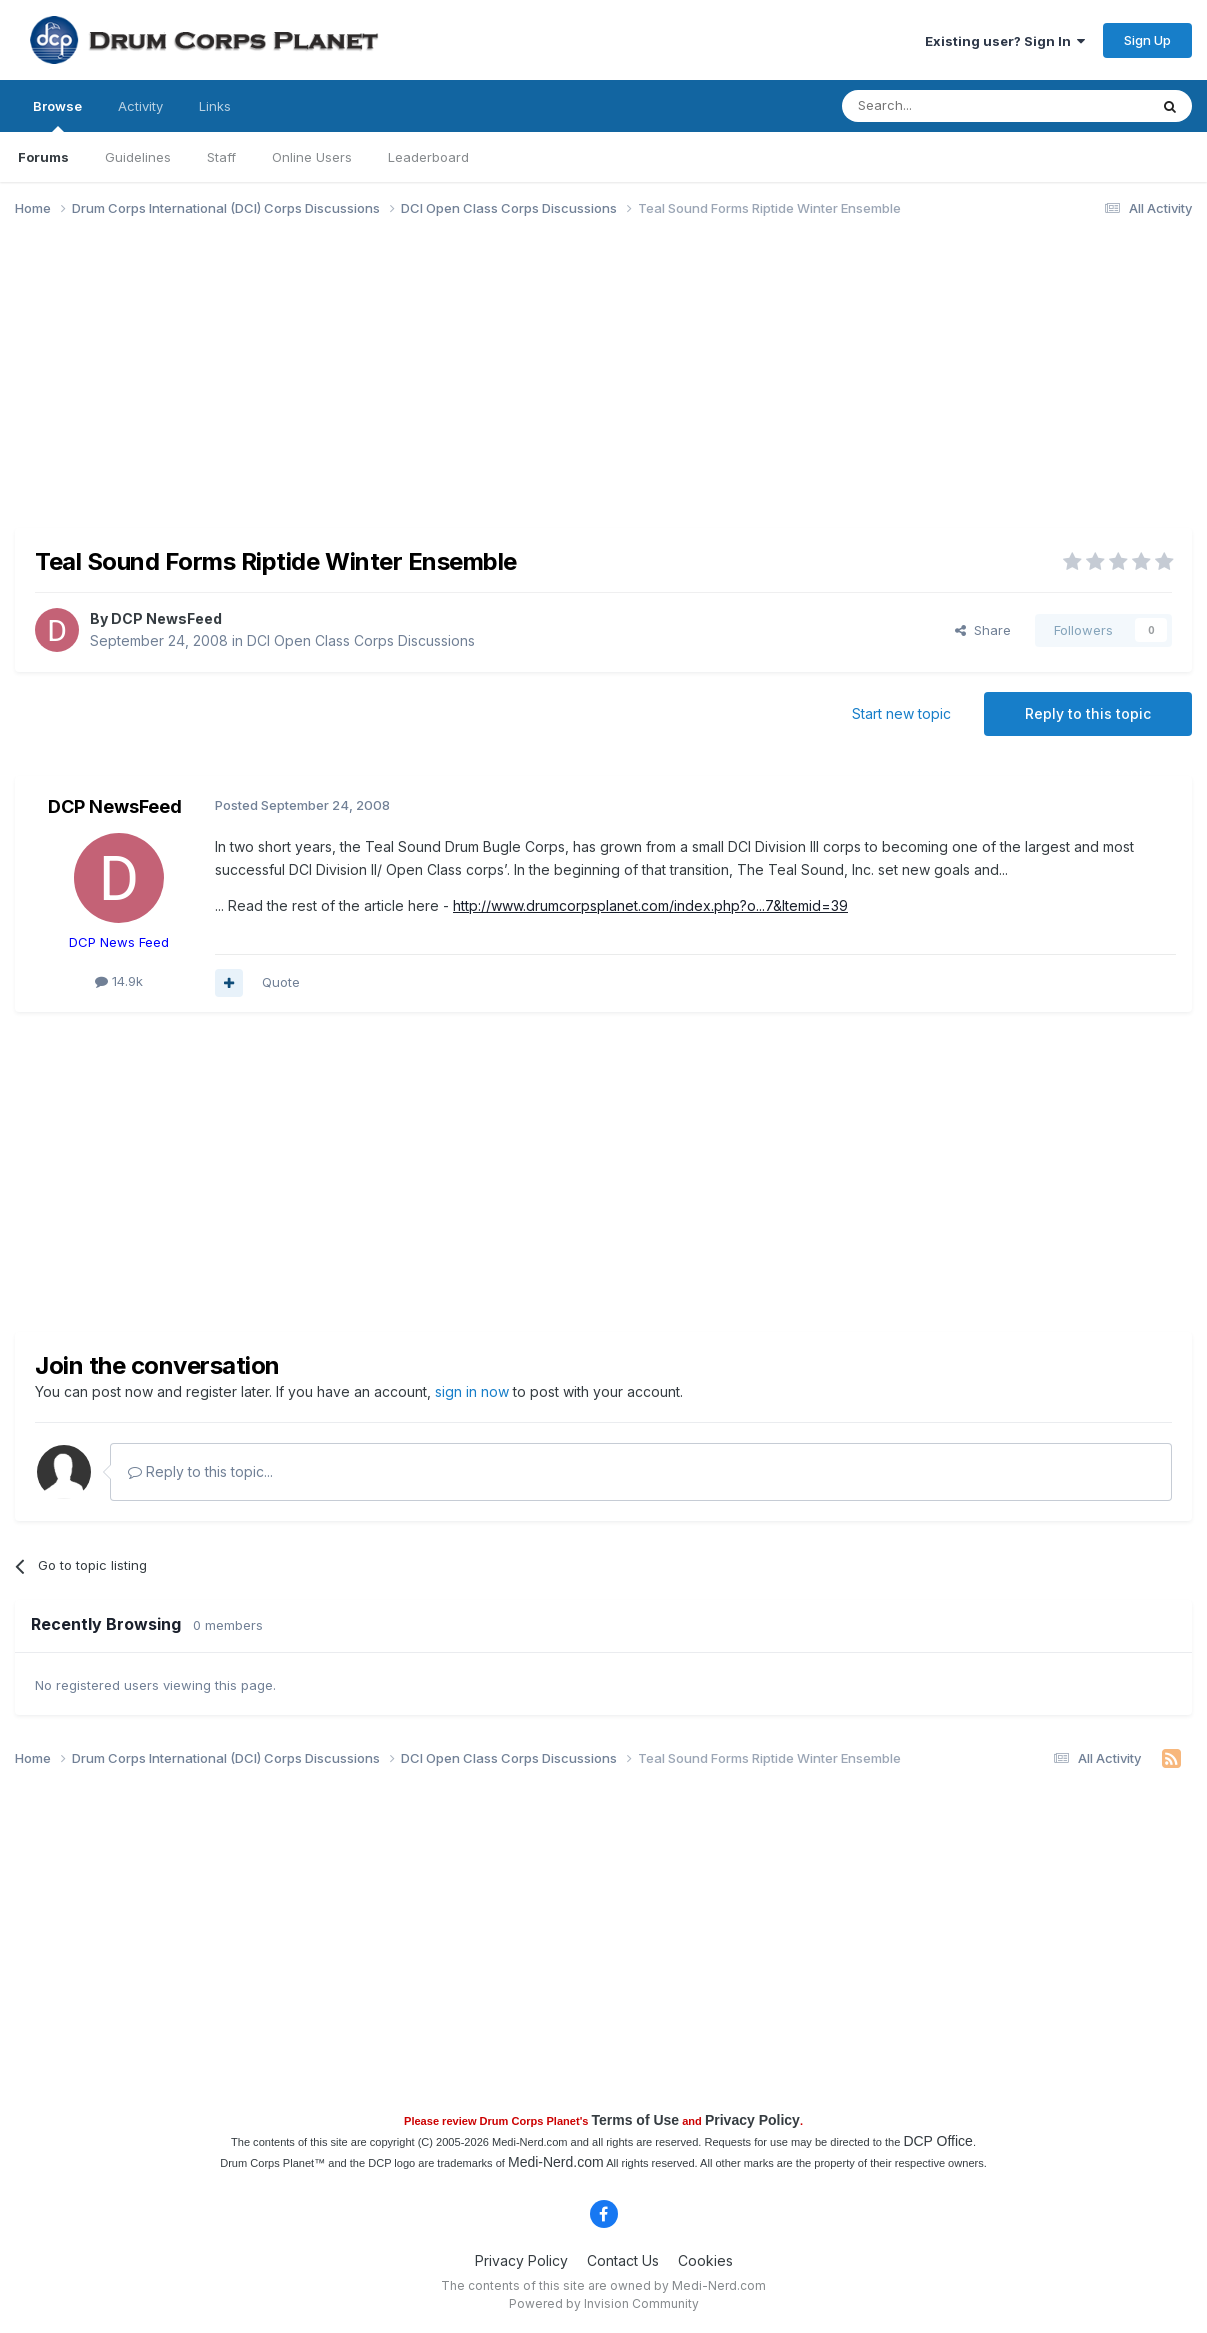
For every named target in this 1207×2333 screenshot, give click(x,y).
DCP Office (938, 2141)
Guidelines (138, 157)
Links (215, 106)
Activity (140, 106)
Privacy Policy (752, 2120)
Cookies (705, 2260)
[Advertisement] (379, 388)
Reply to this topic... (200, 1471)
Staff (221, 157)
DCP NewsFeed (166, 618)
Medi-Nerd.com (556, 2162)
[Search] (944, 106)
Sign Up (1147, 40)
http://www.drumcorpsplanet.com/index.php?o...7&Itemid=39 (650, 905)
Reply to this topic (1088, 713)
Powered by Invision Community (604, 2303)
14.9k (119, 981)
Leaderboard (428, 157)
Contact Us (623, 2260)
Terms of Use (635, 2120)
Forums (43, 157)
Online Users (312, 157)
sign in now (472, 1391)
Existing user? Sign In (1005, 41)
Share (983, 630)
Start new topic (901, 713)
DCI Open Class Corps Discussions (361, 640)
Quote (281, 982)
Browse (57, 115)
